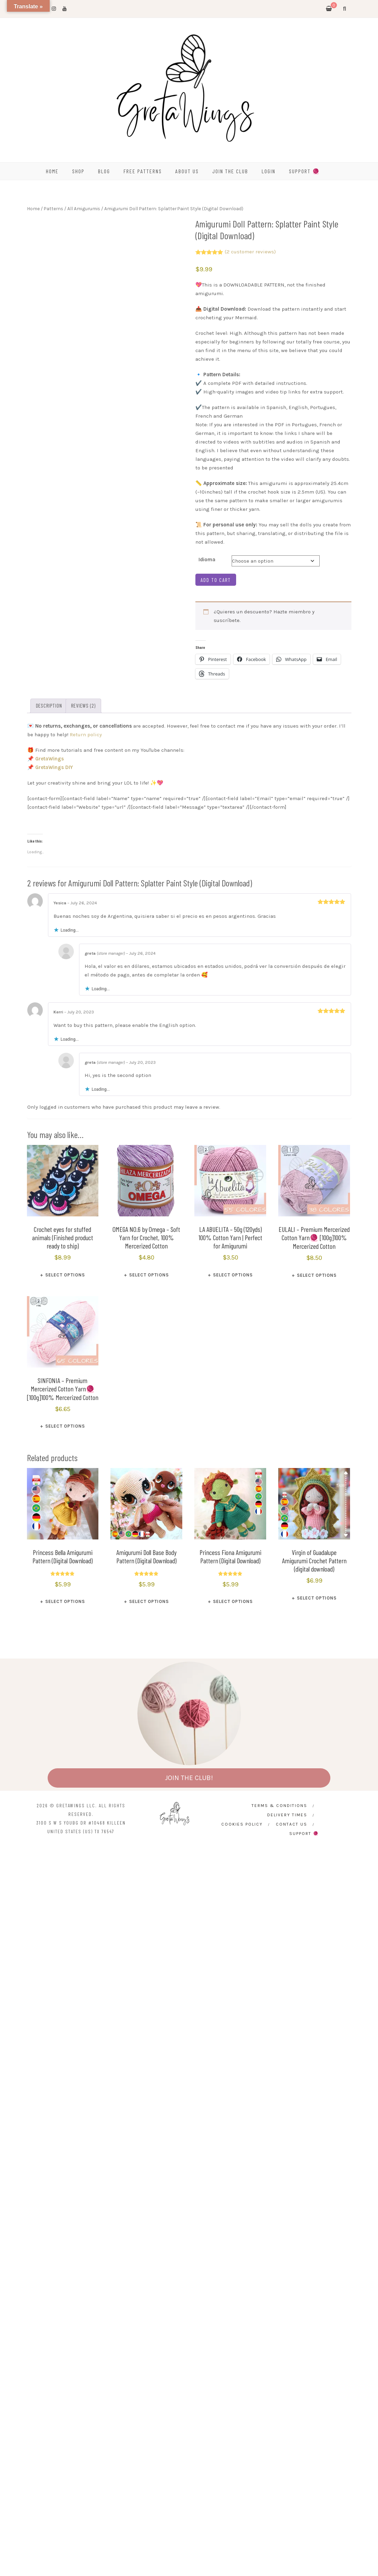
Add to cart (216, 580)
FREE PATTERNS (143, 171)
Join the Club (230, 171)
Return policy (86, 734)
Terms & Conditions (279, 1805)
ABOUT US (187, 171)
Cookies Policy (242, 1824)
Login (268, 171)
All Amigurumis (83, 208)
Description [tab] (49, 705)
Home (33, 208)
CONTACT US (291, 1824)
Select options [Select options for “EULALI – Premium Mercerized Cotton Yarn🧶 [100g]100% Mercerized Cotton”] (317, 1275)
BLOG (104, 171)
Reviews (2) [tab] (83, 705)
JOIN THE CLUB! (189, 1778)
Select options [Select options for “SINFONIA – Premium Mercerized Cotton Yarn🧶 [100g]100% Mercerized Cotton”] (65, 1426)
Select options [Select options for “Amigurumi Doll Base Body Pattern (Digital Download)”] (149, 1601)
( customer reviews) (250, 252)
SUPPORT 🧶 (304, 171)
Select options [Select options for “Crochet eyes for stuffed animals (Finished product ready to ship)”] (65, 1274)
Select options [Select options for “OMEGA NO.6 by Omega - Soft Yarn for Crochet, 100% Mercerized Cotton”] (149, 1274)
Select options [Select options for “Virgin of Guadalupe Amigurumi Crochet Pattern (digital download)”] (317, 1598)
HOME (52, 171)
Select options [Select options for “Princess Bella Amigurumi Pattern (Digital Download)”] (65, 1601)
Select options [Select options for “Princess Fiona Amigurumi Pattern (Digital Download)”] (233, 1601)
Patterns (53, 208)
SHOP (78, 171)
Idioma (206, 559)
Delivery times (287, 1814)
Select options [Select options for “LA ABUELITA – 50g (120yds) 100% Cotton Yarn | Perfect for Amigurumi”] (233, 1274)
